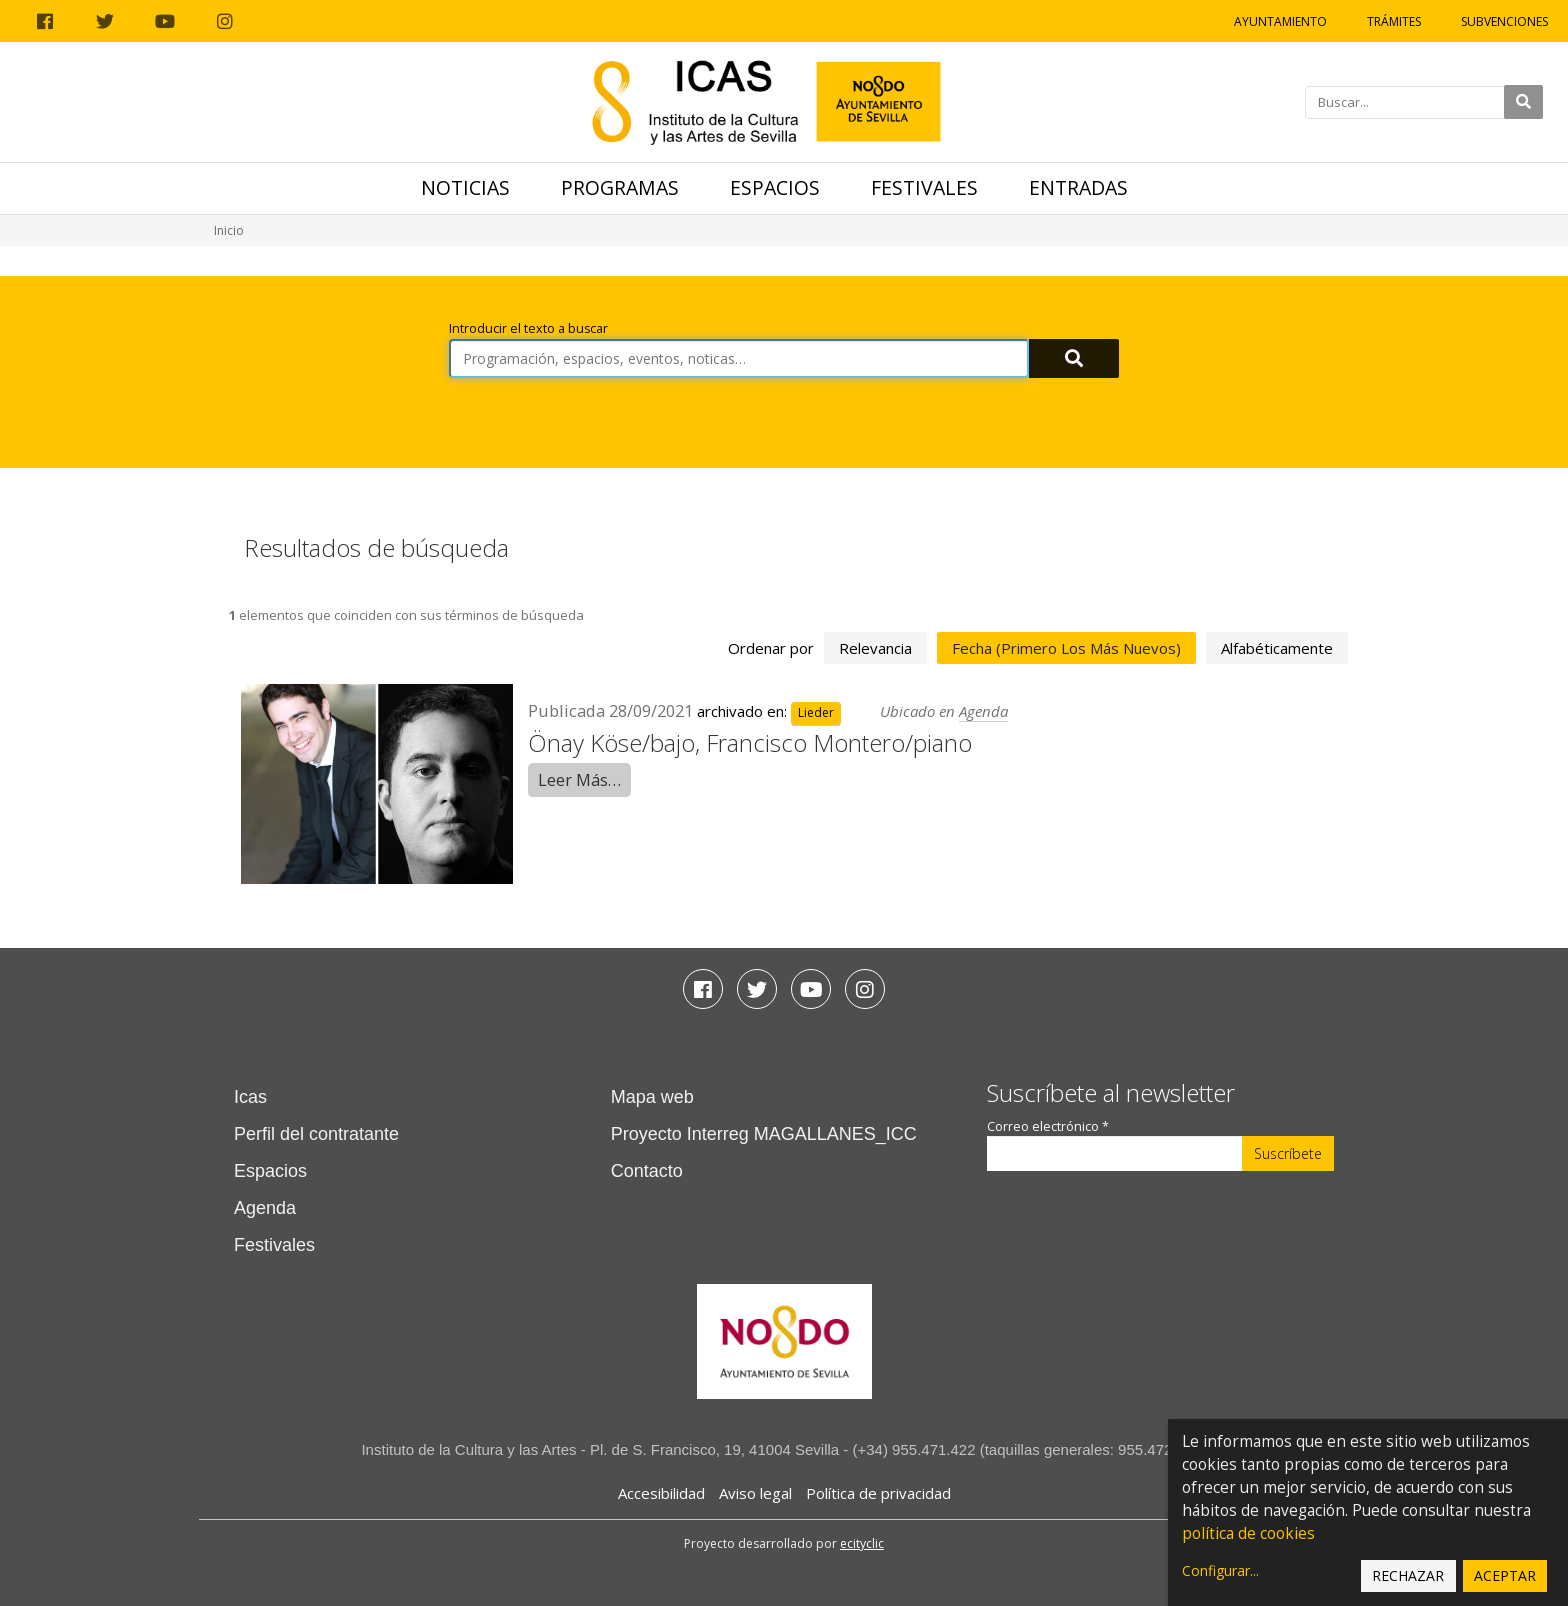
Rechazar (1408, 1575)
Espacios (775, 187)
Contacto (647, 1171)
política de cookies (1248, 1533)
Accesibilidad (661, 1493)
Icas (250, 1097)
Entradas (1078, 187)
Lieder (816, 712)
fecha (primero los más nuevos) (1066, 648)
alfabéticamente (1277, 648)
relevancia (875, 648)
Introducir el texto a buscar (528, 328)
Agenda (983, 711)
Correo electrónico (1048, 1126)
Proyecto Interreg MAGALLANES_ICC (764, 1134)
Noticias (465, 187)
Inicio (229, 230)
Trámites (1394, 21)
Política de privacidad (878, 1493)
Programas (620, 187)
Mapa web (652, 1097)
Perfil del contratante (316, 1134)
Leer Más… (579, 779)
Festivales (924, 187)
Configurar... (1220, 1570)
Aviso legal (755, 1493)
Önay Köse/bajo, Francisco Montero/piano (750, 742)
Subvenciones (1504, 21)
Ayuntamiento (1280, 21)
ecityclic (862, 1543)
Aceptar (1505, 1575)
